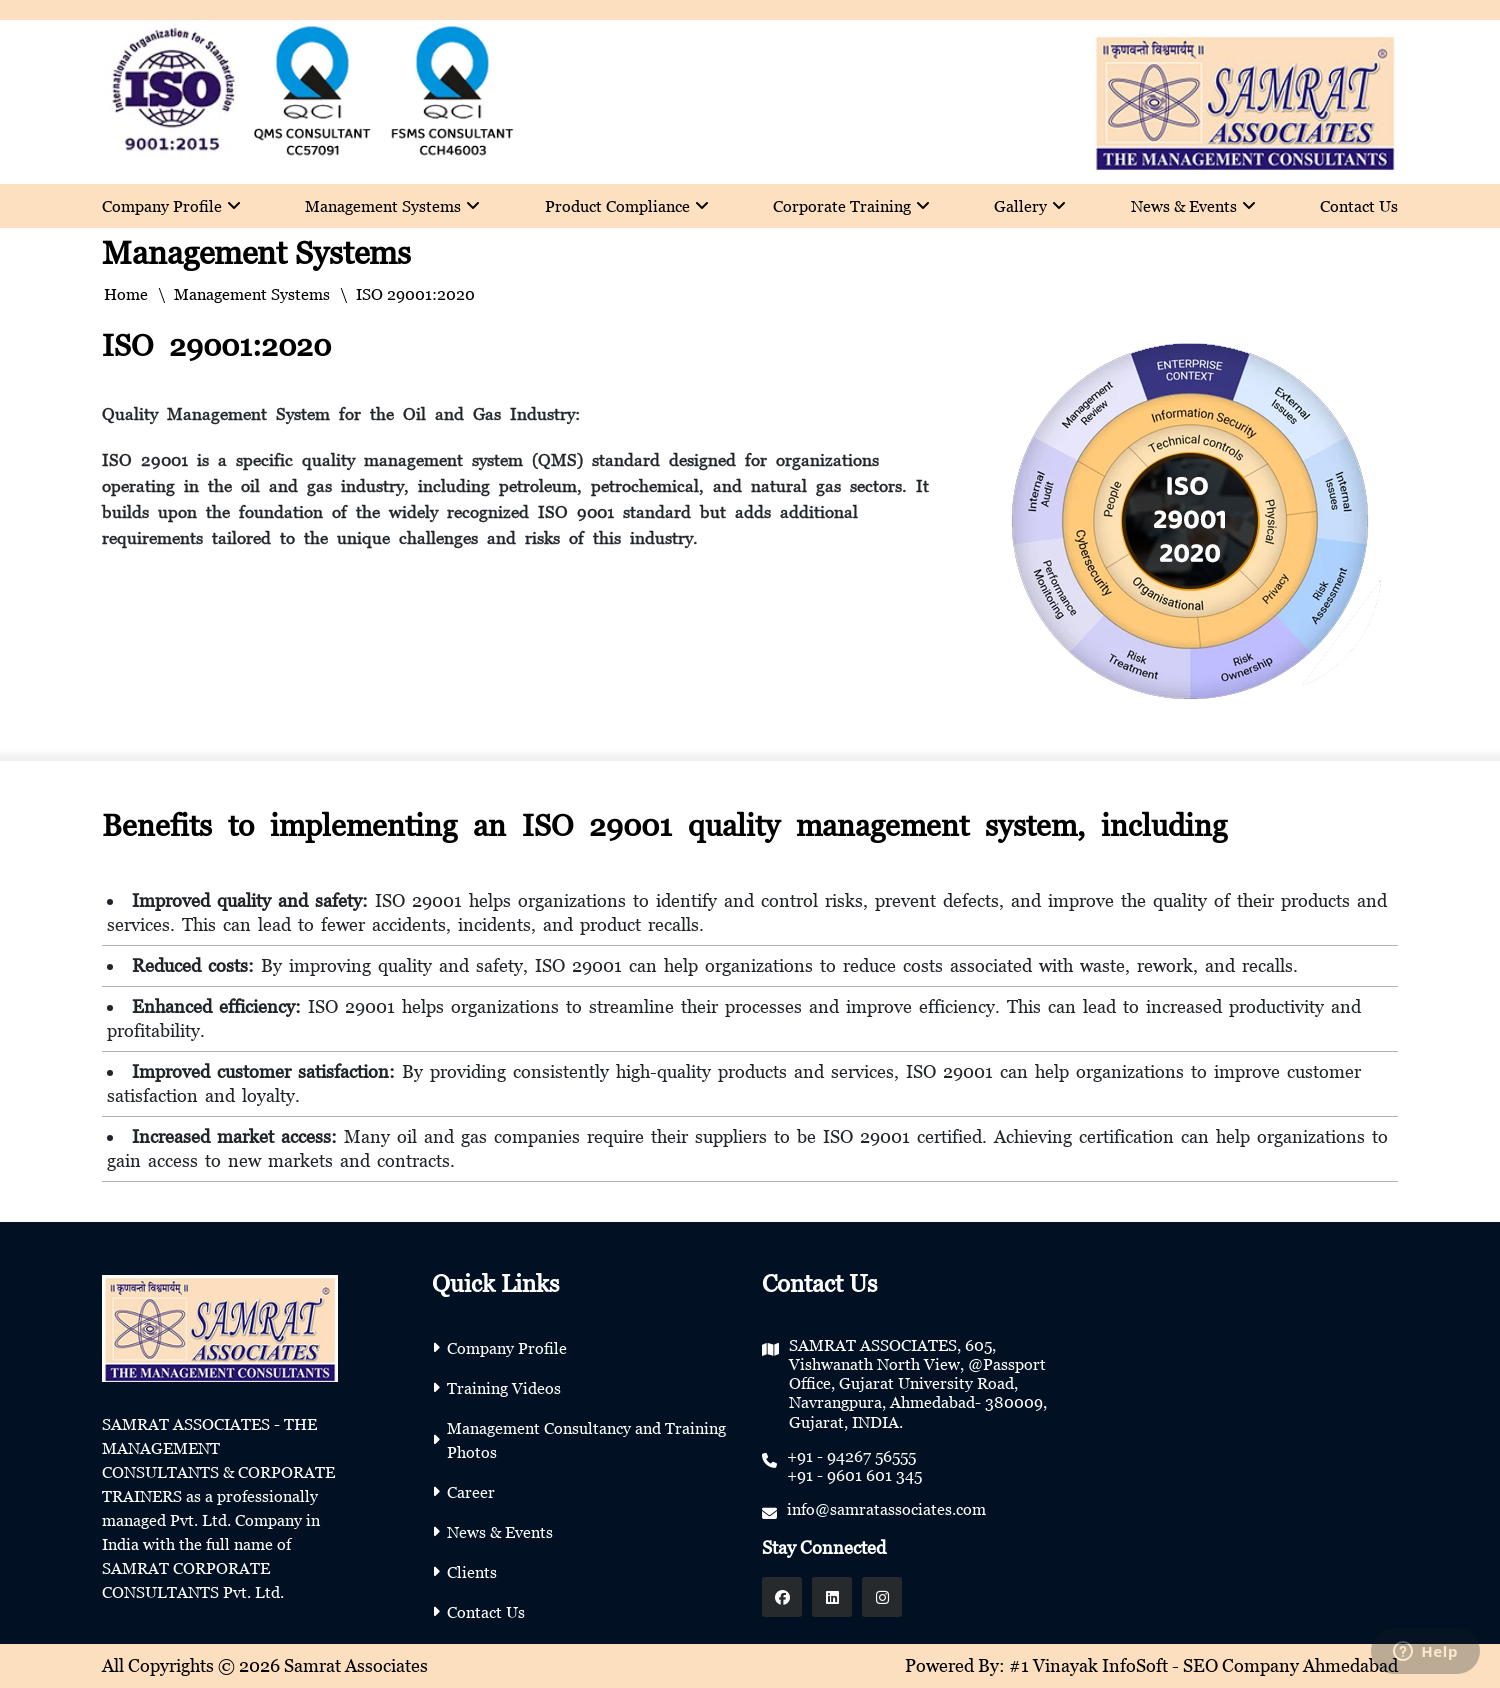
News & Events (1193, 206)
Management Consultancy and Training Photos (586, 1440)
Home (126, 294)
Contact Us (1359, 206)
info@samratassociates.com (886, 1509)
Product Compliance (627, 206)
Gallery (1030, 206)
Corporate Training (851, 206)
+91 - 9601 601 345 (854, 1475)
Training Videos (504, 1388)
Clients (472, 1572)
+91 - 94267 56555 (851, 1456)
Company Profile (171, 206)
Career (471, 1492)
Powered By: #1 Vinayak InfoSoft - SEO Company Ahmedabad (1151, 1665)
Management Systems (392, 206)
